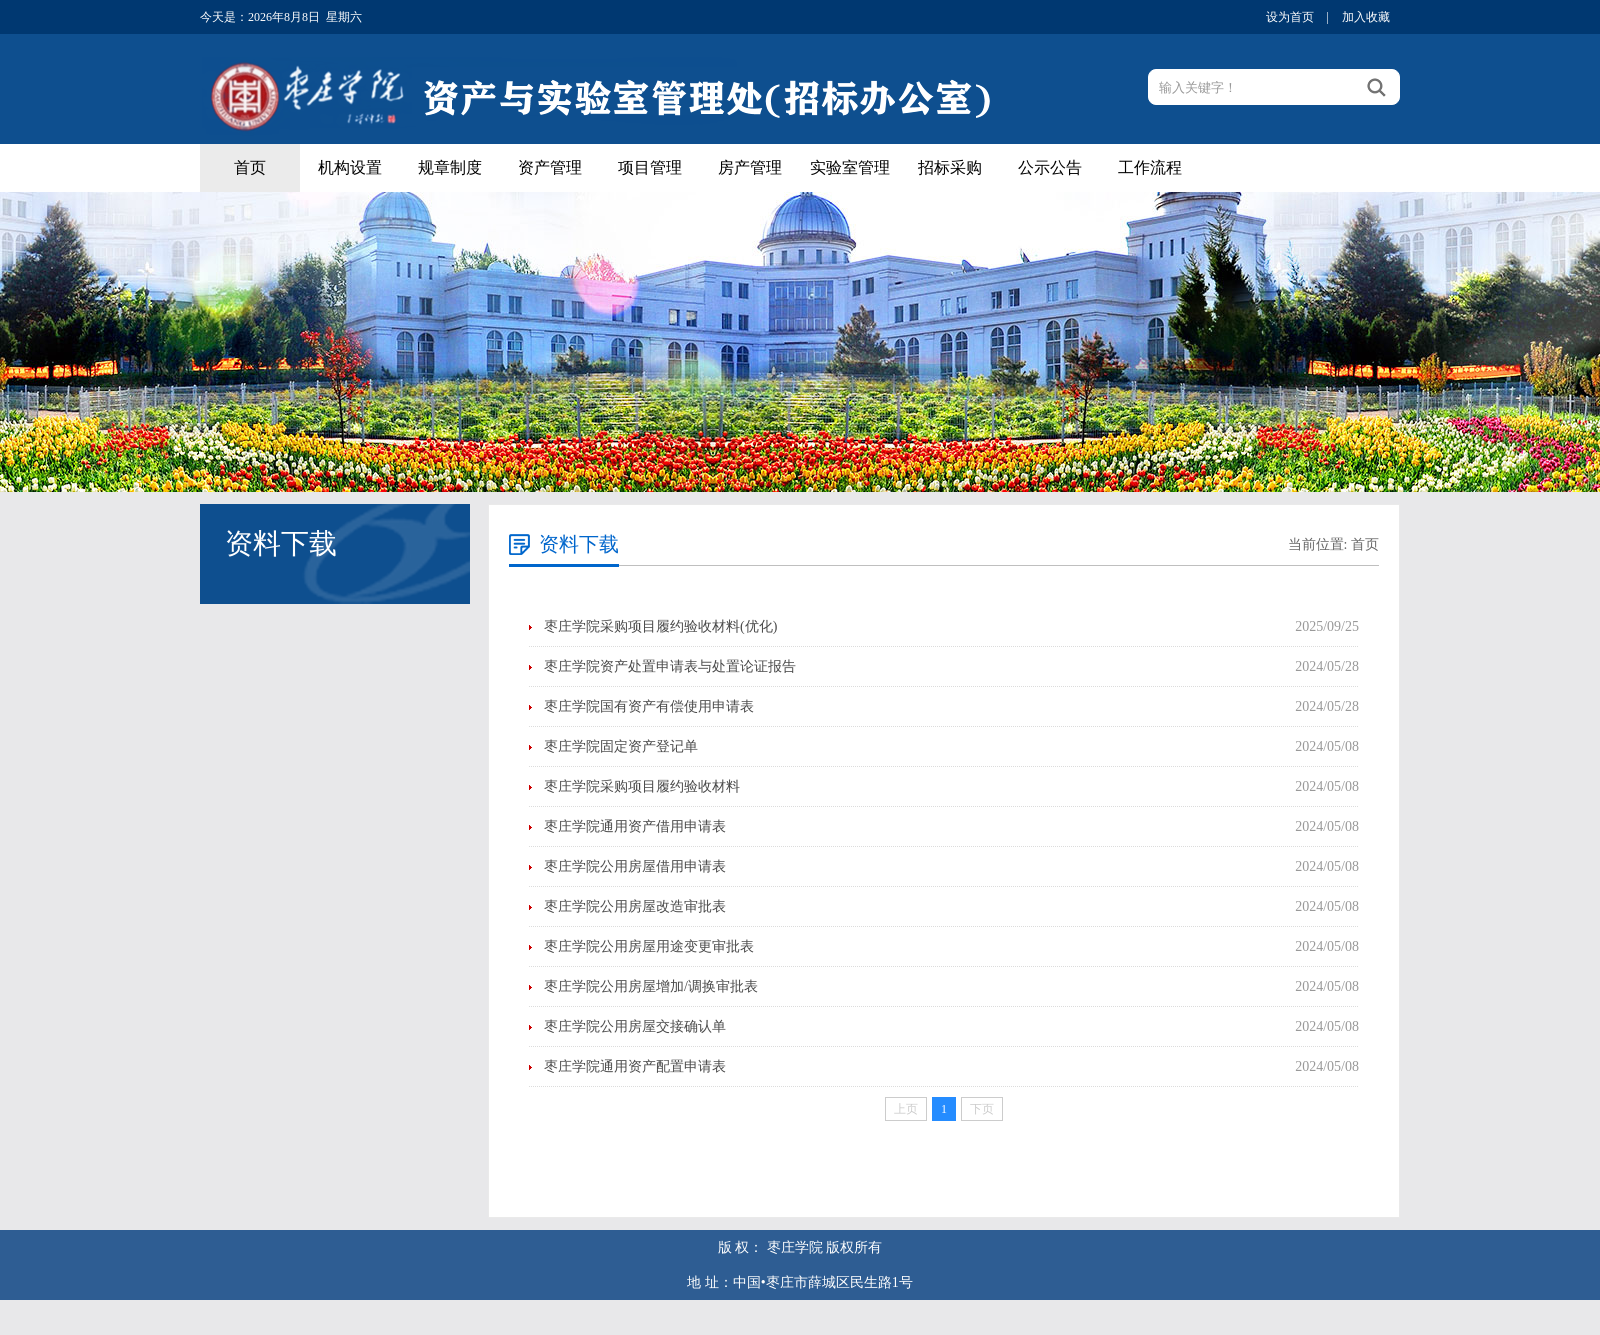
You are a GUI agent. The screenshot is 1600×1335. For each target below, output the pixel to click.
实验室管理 (850, 167)
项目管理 (650, 167)
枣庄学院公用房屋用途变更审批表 (649, 946)
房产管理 (750, 167)
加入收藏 (1366, 17)
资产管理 (550, 167)
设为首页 (1290, 17)
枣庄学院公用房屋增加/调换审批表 (651, 986)
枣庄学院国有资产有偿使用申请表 (649, 706)
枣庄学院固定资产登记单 (621, 746)
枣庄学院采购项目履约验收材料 (642, 786)
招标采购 (950, 167)
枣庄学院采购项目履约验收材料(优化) (660, 626)
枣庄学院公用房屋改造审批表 (635, 906)
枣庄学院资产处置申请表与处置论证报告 (670, 666)
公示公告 (1050, 167)
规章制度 (450, 167)
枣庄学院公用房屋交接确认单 (635, 1026)
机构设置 (350, 167)
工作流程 (1150, 167)
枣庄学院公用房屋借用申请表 (635, 866)
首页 (250, 167)
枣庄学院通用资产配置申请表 (635, 1066)
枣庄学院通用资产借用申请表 (635, 826)
